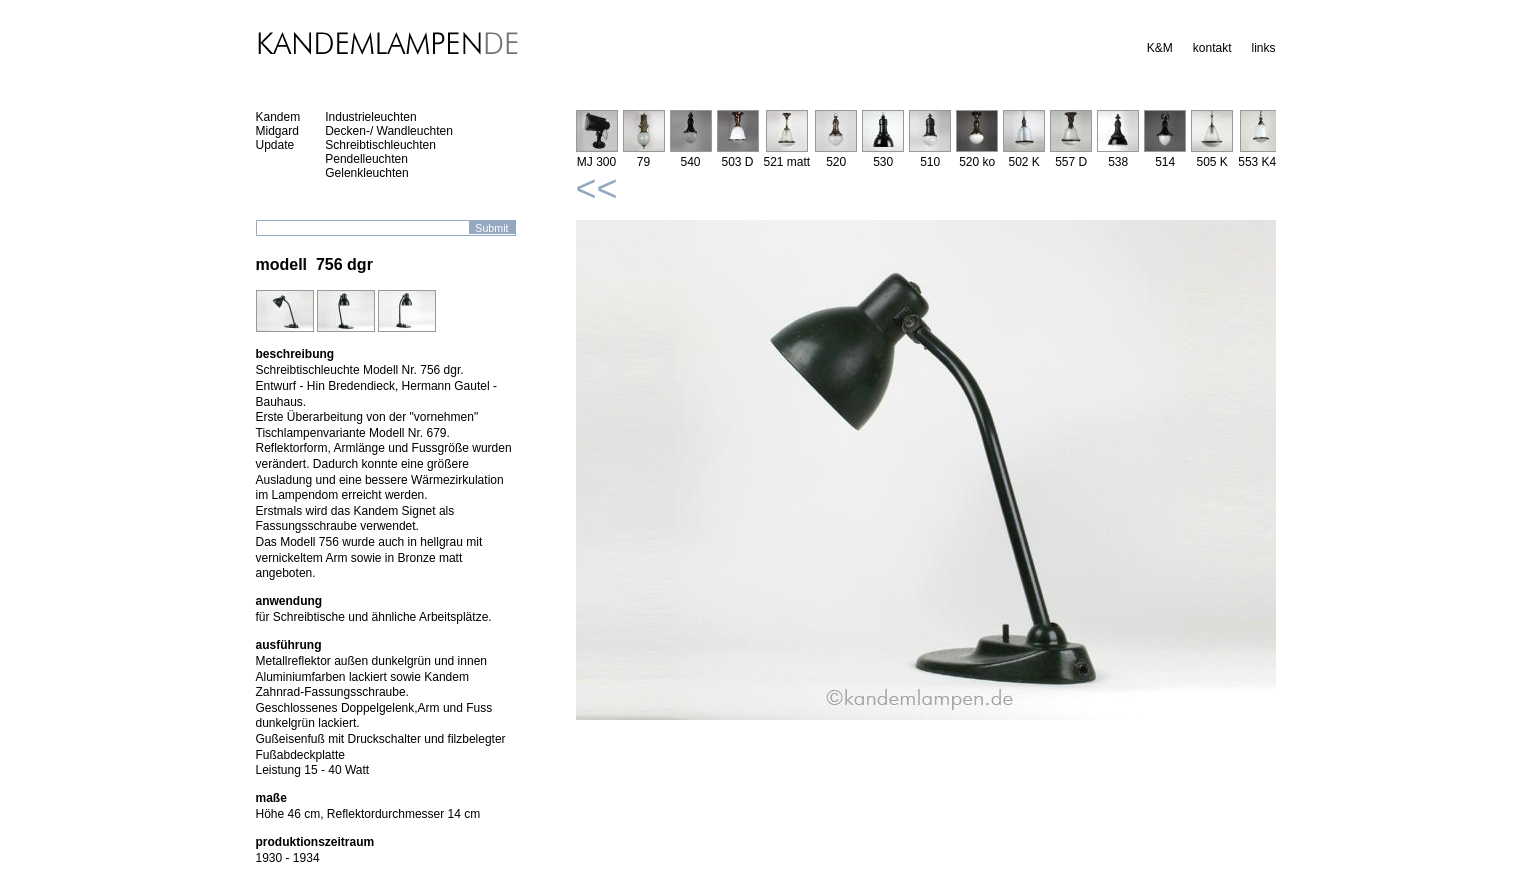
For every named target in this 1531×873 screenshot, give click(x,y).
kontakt (1212, 48)
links (1263, 48)
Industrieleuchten (370, 117)
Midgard (277, 131)
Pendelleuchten (366, 159)
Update (275, 145)
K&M (1160, 48)
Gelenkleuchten (366, 173)
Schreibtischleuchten (380, 145)
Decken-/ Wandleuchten (389, 131)
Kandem (278, 117)
